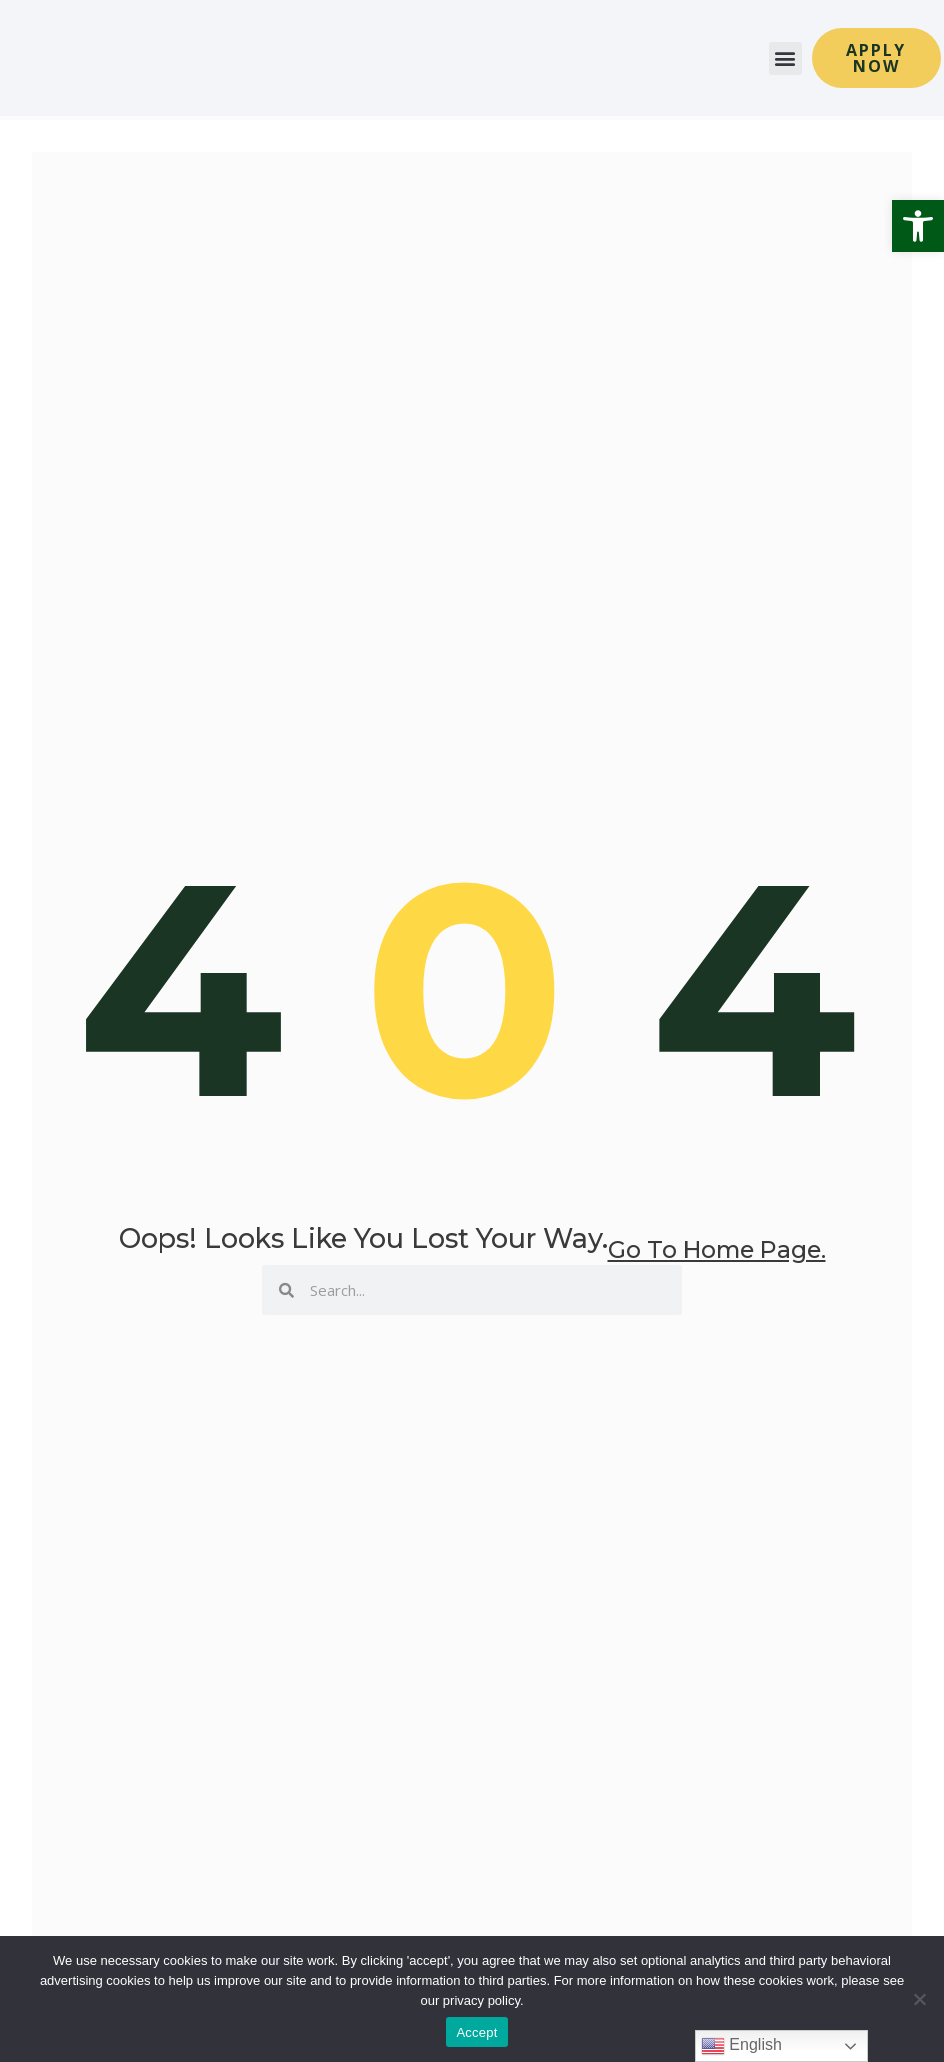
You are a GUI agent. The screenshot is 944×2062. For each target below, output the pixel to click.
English (741, 2046)
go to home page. (717, 1266)
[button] (918, 226)
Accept (476, 2032)
